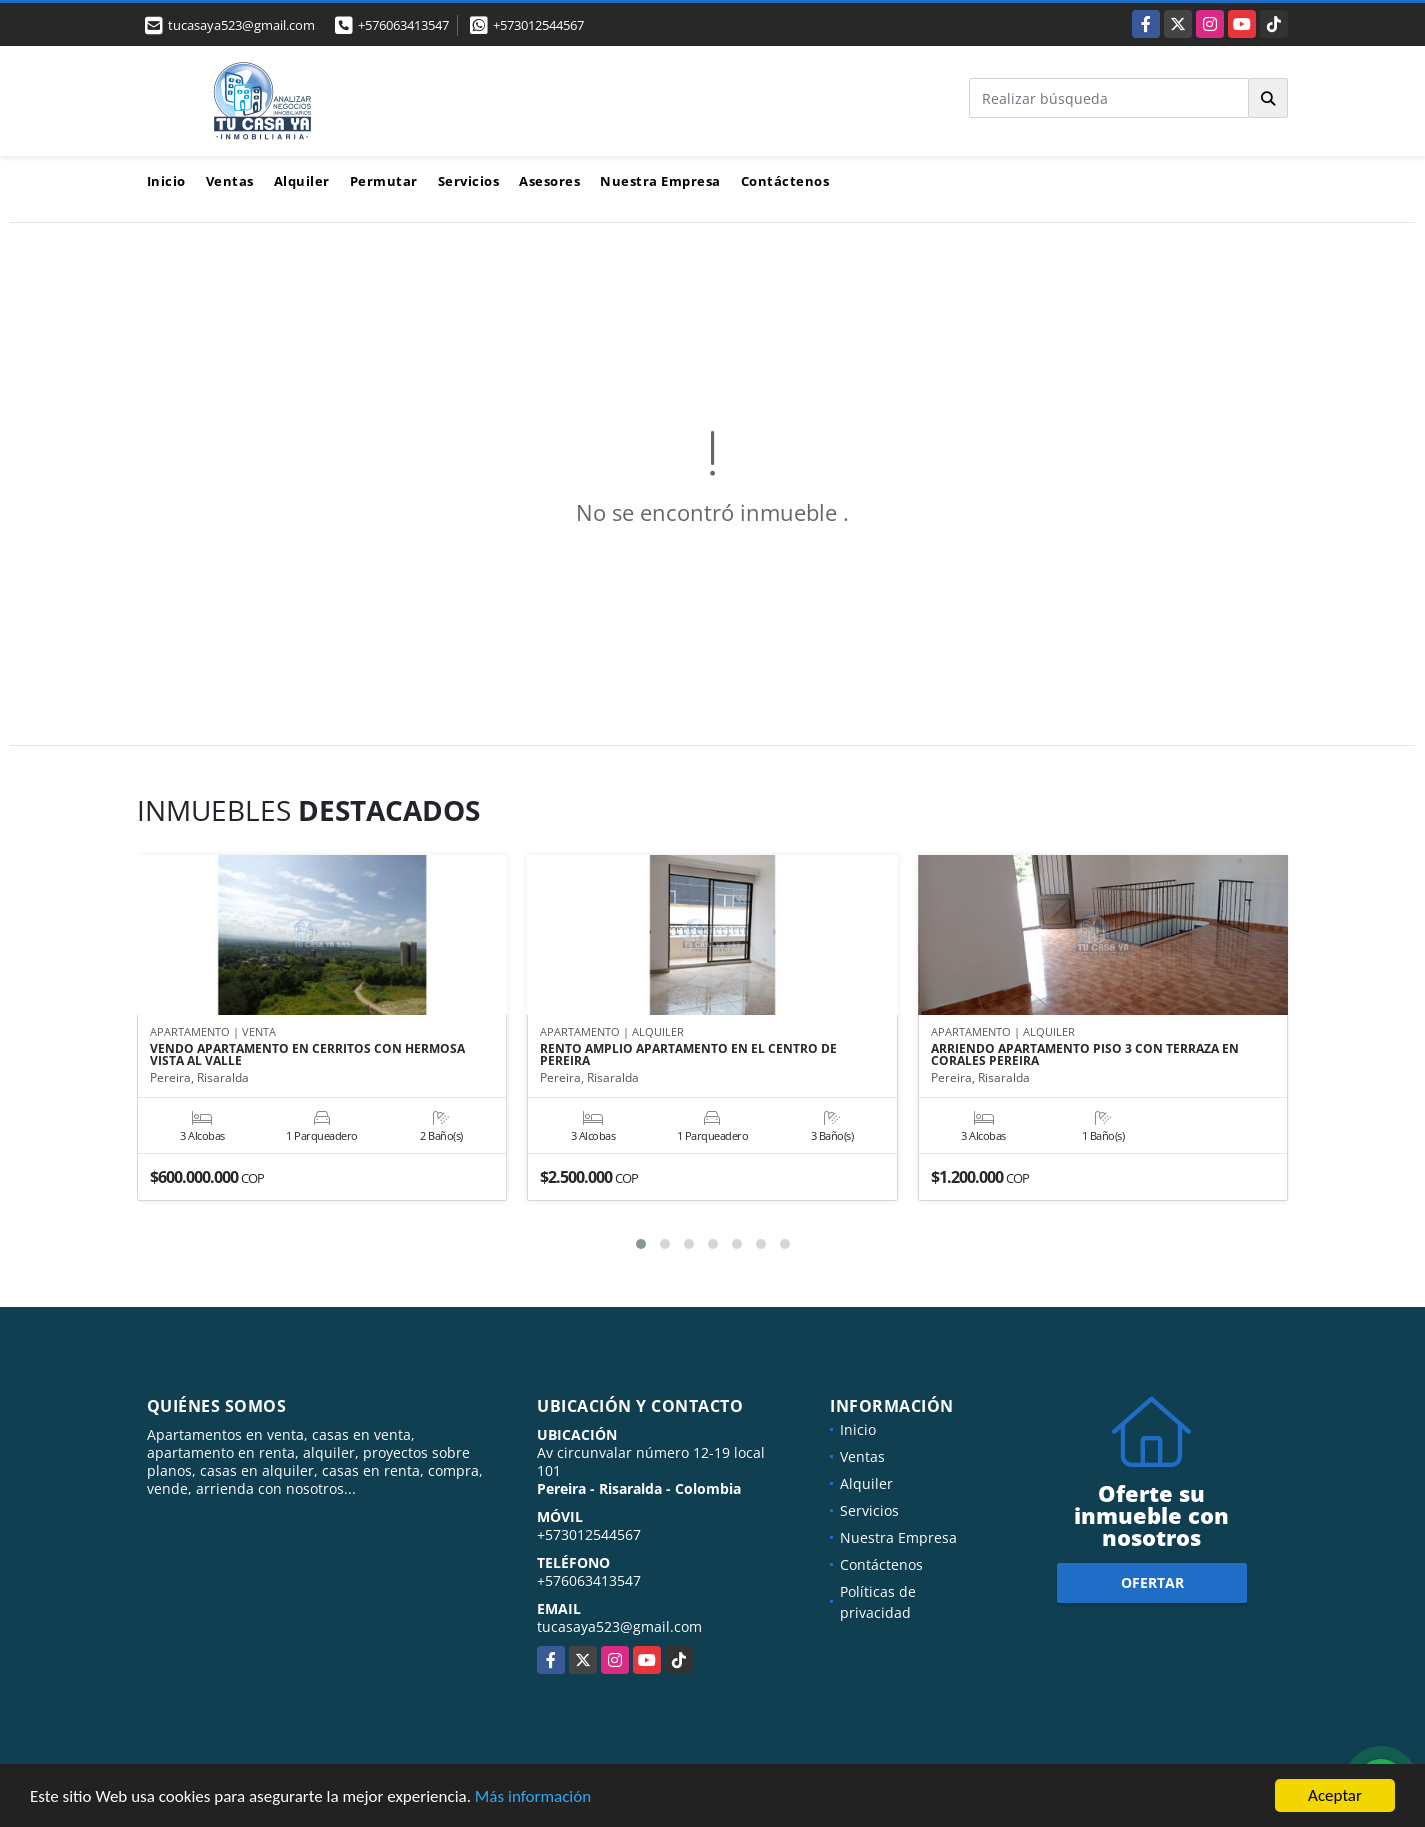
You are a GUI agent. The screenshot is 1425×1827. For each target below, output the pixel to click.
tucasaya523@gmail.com (619, 1626)
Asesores (549, 181)
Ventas (230, 181)
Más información (533, 1796)
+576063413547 (403, 25)
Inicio (166, 181)
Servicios (469, 181)
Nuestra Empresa (660, 181)
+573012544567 (538, 25)
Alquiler (302, 181)
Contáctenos (785, 181)
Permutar (384, 181)
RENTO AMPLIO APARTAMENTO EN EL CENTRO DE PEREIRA (688, 1055)
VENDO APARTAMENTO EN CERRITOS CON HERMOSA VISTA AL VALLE (307, 1055)
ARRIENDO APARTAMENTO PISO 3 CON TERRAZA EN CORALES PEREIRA (1085, 1055)
